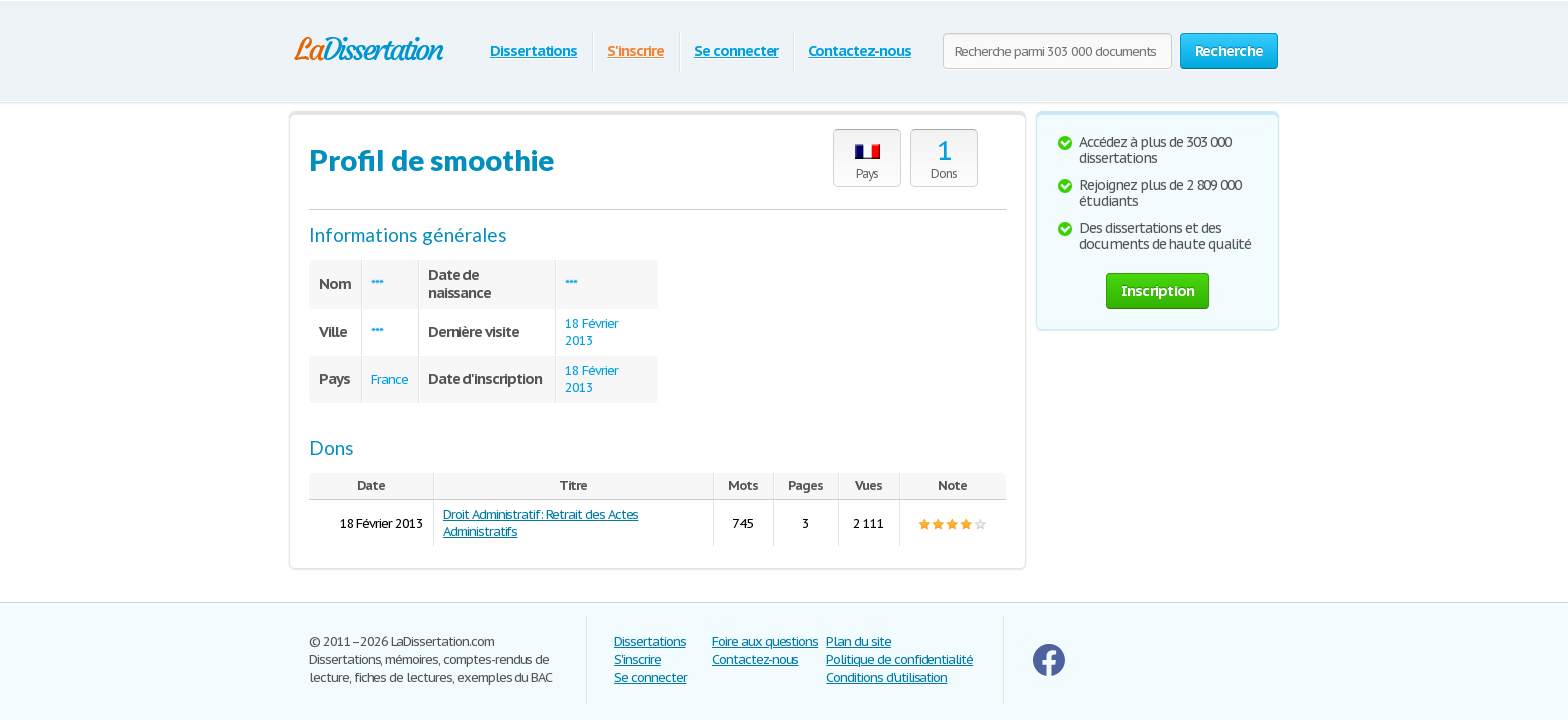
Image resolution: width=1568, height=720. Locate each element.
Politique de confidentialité (899, 659)
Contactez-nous (859, 50)
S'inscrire (635, 50)
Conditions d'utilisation (886, 677)
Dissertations (533, 50)
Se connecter (736, 50)
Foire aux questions (765, 641)
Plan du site (858, 641)
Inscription (1158, 290)
